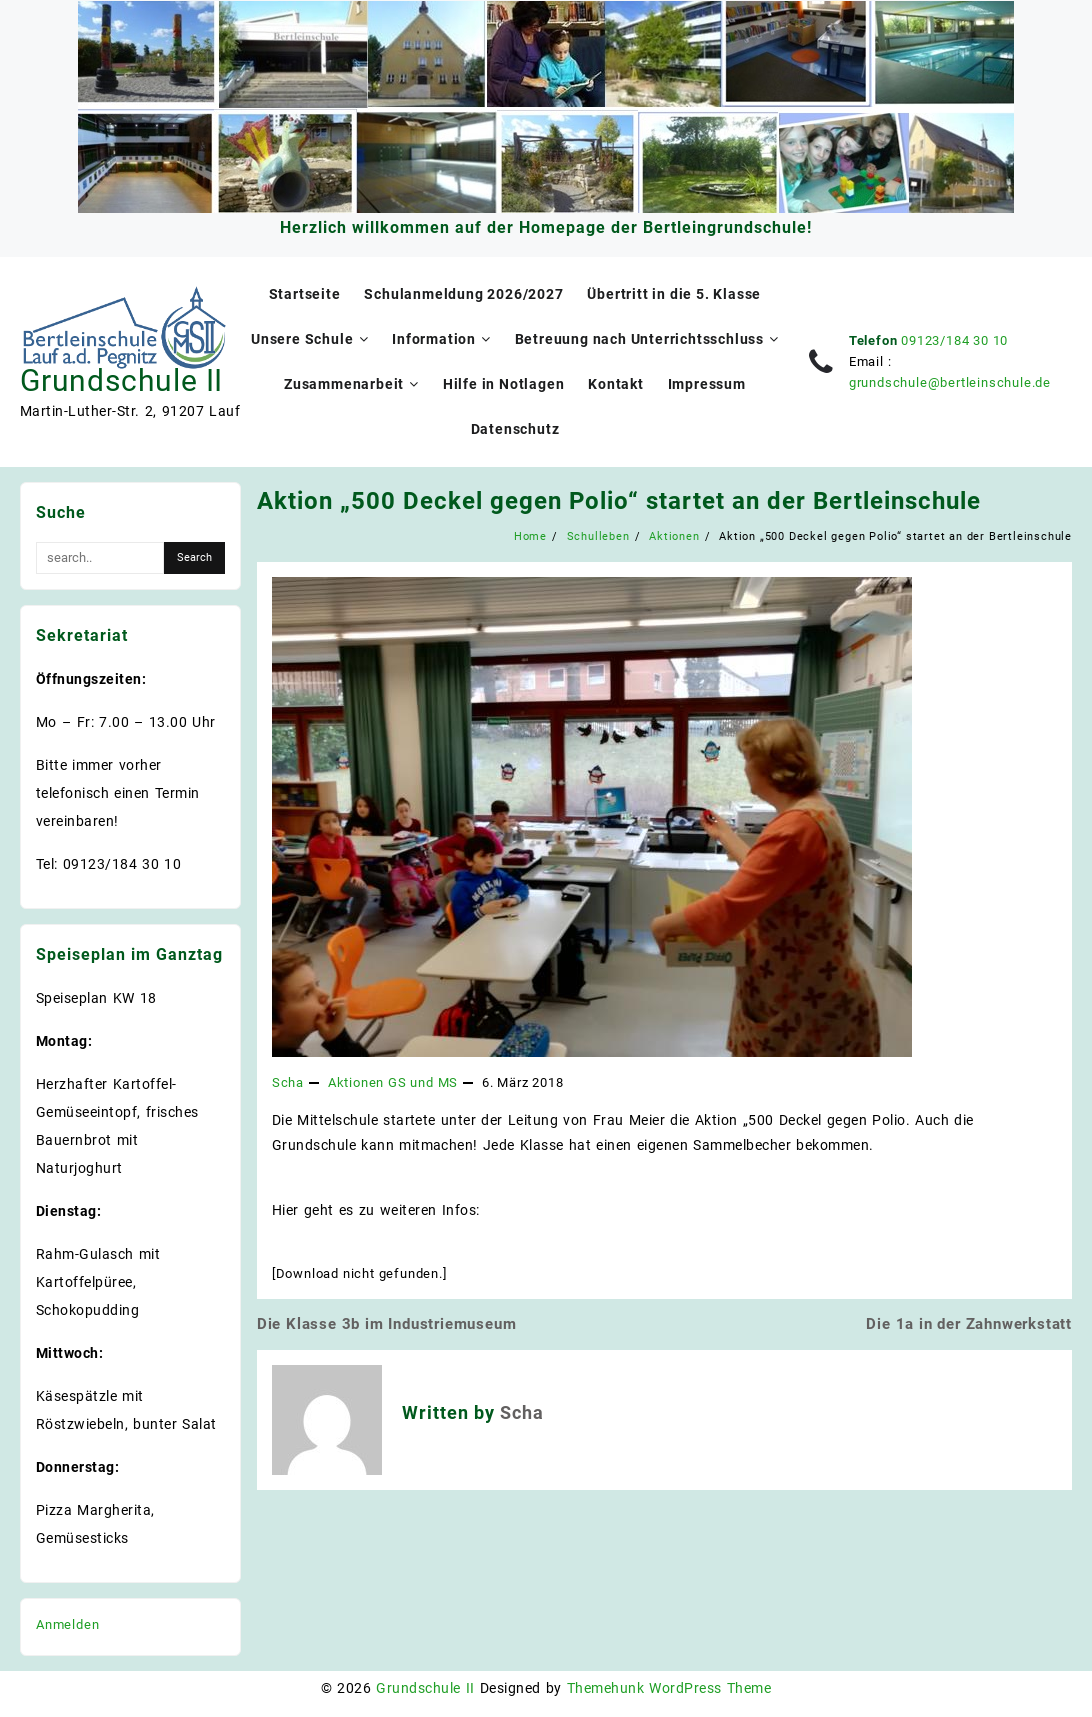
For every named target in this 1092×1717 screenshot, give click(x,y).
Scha (288, 1082)
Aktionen (356, 1082)
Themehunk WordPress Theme (669, 1688)
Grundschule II (121, 380)
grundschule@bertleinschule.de (950, 382)
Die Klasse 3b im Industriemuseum (387, 1324)
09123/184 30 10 (954, 340)
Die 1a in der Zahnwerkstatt (969, 1324)
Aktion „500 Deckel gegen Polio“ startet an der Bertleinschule (619, 501)
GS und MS (423, 1082)
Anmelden (67, 1624)
